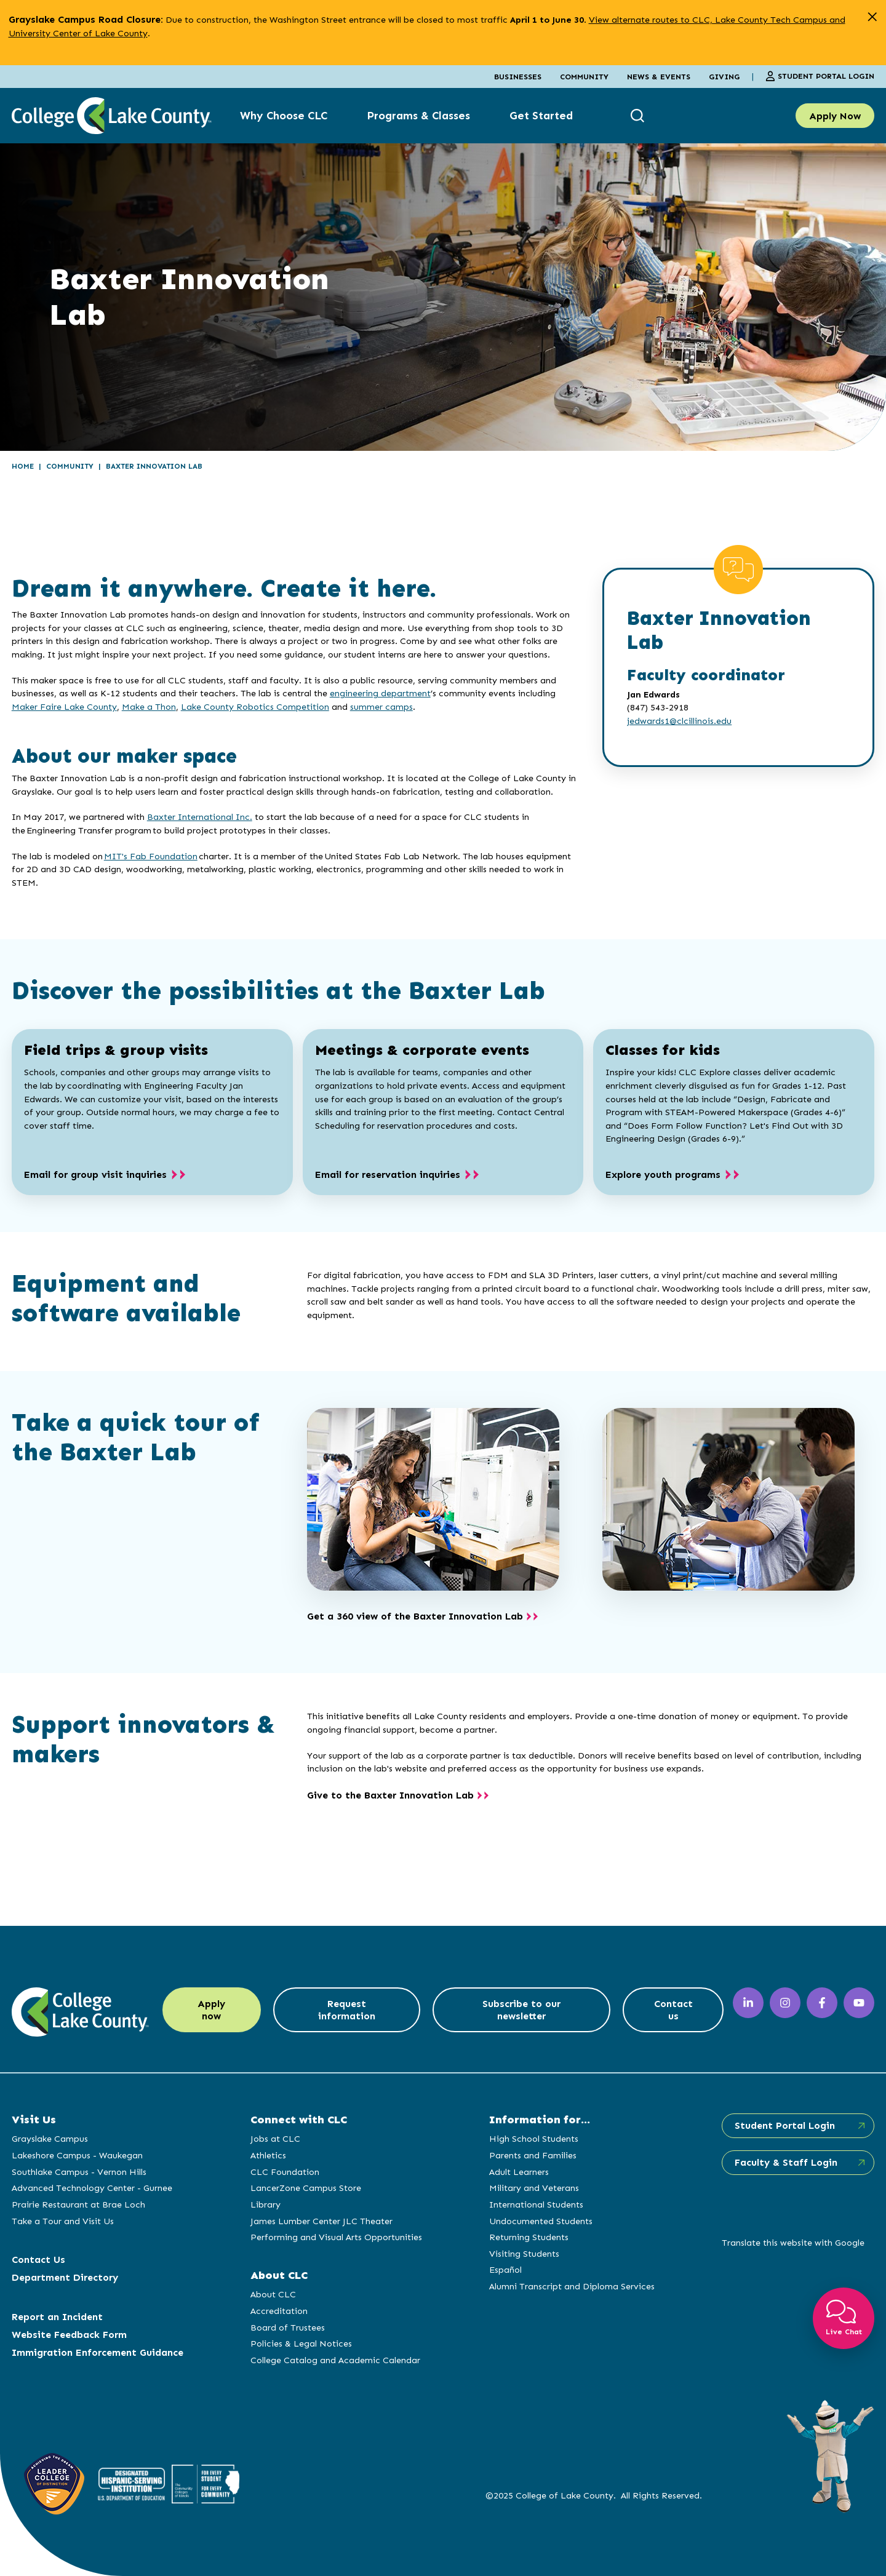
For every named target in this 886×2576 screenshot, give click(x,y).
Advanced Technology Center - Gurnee (92, 2187)
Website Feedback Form (69, 2334)
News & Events (658, 76)
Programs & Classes (418, 115)
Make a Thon (149, 706)
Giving (724, 76)
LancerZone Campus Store (305, 2187)
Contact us (672, 2010)
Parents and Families (532, 2155)
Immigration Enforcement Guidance (97, 2352)
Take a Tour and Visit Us (63, 2221)
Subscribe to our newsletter (521, 2010)
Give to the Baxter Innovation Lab (390, 1795)
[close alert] (872, 17)
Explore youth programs (662, 1174)
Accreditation (278, 2310)
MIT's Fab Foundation (151, 856)
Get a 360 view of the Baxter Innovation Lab (415, 1616)
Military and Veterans (533, 2187)
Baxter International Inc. (199, 816)
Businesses (517, 76)
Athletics (267, 2155)
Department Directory (65, 2277)
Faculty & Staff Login (785, 2162)
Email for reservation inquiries (387, 1174)
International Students (536, 2204)
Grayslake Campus (50, 2138)
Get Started (541, 115)
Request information (347, 2010)
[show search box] (639, 116)
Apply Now (835, 116)
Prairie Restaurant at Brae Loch (78, 2204)
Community (584, 76)
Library (265, 2204)
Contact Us (38, 2259)
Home (23, 466)
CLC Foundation (284, 2171)
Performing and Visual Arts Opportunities (335, 2237)
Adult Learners (518, 2171)
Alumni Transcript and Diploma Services (571, 2286)
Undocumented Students (540, 2221)
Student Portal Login (819, 76)
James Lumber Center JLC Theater (321, 2221)
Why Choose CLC (283, 115)
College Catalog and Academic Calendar (335, 2360)
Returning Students (528, 2237)
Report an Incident (57, 2317)
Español (505, 2269)
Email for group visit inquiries (95, 1174)
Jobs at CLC (275, 2138)
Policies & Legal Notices (300, 2343)
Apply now (212, 2010)
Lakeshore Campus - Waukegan (77, 2155)
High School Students (533, 2138)
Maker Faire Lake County (64, 706)
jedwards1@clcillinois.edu (679, 720)
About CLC (272, 2294)
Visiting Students (524, 2253)
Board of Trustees (287, 2327)
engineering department (380, 693)
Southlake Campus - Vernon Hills (79, 2171)
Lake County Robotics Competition (255, 706)
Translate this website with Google (791, 2242)
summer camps (381, 706)
